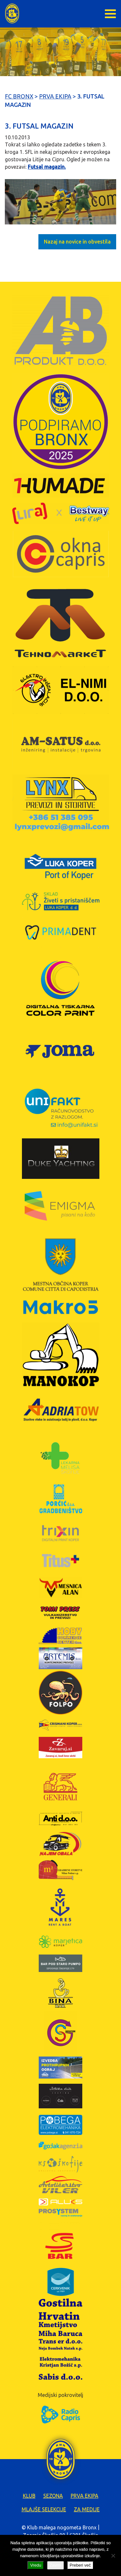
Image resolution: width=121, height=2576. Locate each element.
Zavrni (55, 2565)
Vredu (35, 2565)
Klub (29, 2496)
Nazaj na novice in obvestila (77, 242)
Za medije (87, 2509)
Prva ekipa (84, 2496)
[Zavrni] (113, 2555)
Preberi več (80, 2565)
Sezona (53, 2496)
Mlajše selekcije (44, 2509)
